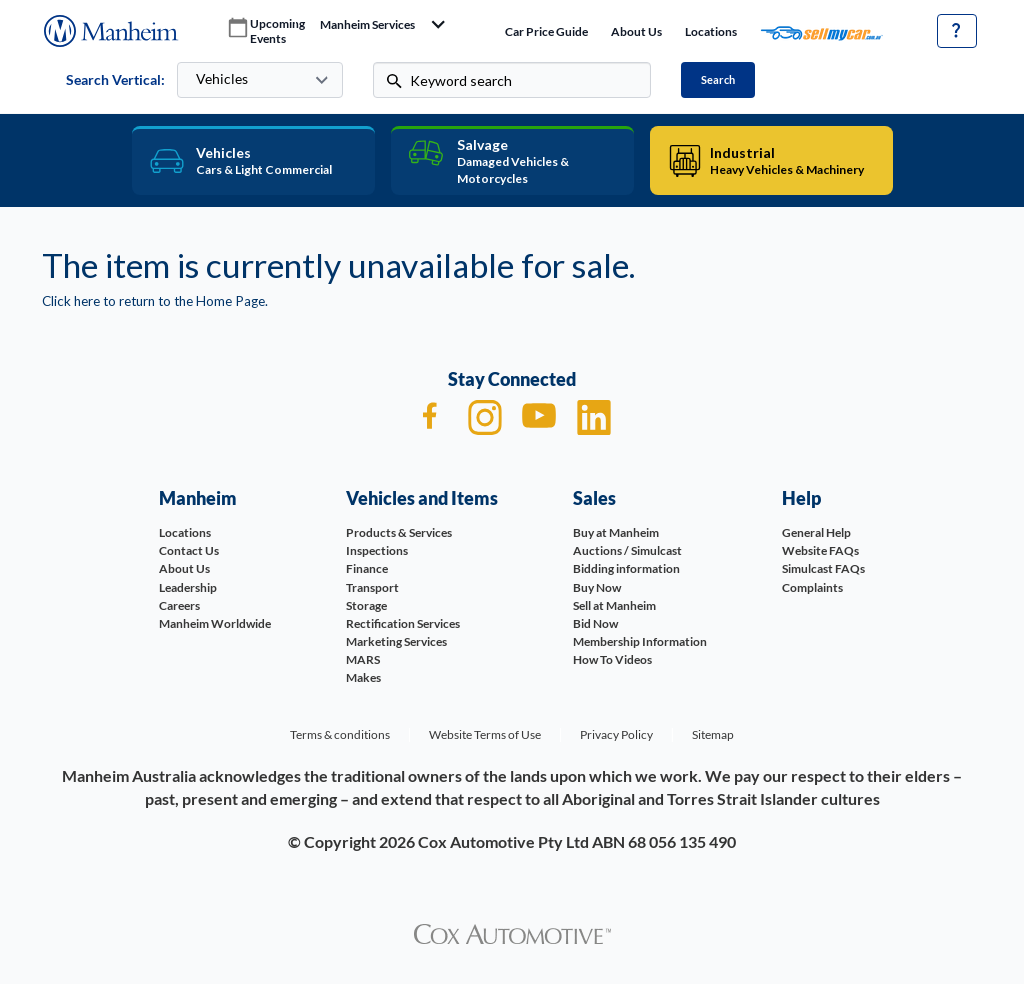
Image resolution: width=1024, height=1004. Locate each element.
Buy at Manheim (616, 532)
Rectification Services (403, 623)
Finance (367, 568)
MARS (363, 659)
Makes (363, 677)
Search (718, 80)
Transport (372, 587)
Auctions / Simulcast (627, 550)
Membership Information (640, 641)
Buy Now (597, 587)
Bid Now (595, 623)
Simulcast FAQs (823, 568)
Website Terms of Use (485, 734)
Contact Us (189, 550)
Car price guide (546, 31)
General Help (816, 532)
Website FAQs (820, 550)
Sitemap (713, 734)
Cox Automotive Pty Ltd (503, 841)
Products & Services (399, 532)
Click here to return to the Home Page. (155, 301)
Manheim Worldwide (215, 623)
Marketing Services (396, 641)
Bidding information (626, 568)
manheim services (367, 25)
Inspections (377, 550)
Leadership (188, 587)
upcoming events (277, 31)
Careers (179, 605)
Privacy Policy (616, 734)
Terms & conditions (340, 734)
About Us (636, 31)
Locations (711, 31)
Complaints (812, 587)
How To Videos (612, 659)
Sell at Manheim (614, 605)
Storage (366, 605)
